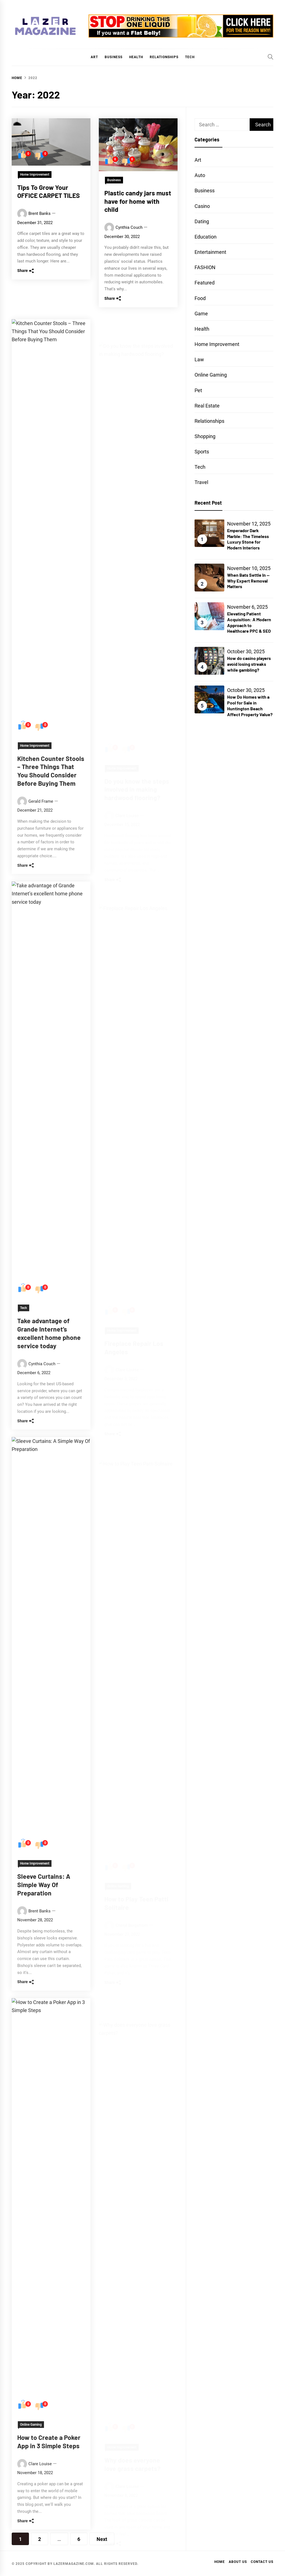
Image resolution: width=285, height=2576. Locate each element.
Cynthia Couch (129, 235)
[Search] (270, 57)
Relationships (164, 57)
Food (200, 298)
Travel (201, 482)
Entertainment (210, 252)
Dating (202, 221)
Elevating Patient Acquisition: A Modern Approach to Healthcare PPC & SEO (249, 622)
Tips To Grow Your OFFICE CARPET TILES (48, 191)
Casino (202, 206)
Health (136, 57)
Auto (200, 175)
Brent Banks (39, 213)
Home (219, 2562)
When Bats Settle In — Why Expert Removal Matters (248, 580)
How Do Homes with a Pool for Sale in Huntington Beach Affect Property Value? (249, 705)
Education (206, 237)
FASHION (205, 267)
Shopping (205, 436)
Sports (202, 452)
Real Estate (207, 406)
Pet (198, 390)
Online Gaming (211, 375)
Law (199, 359)
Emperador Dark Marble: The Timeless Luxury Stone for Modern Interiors (248, 539)
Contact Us (262, 2562)
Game (201, 313)
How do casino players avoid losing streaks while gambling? (249, 663)
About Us (238, 2562)
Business (113, 57)
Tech (190, 57)
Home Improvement (34, 174)
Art (94, 57)
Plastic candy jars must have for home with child (137, 209)
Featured (205, 283)
